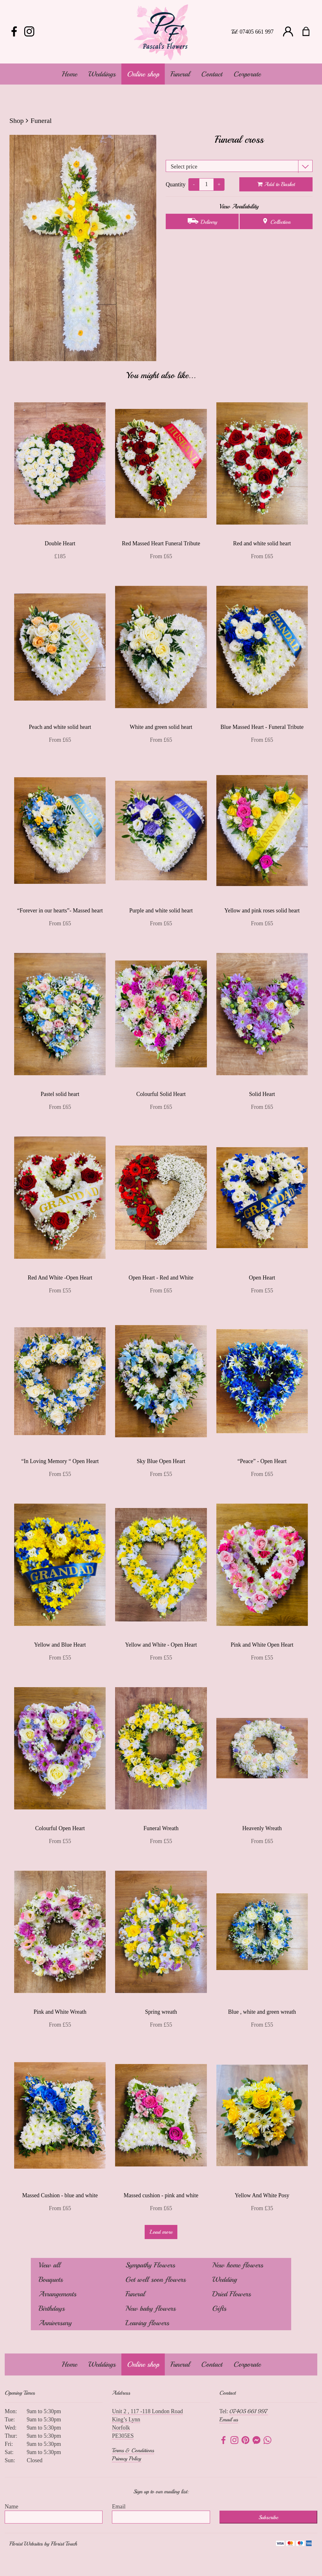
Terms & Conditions (133, 2450)
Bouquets (51, 2279)
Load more (161, 2231)
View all (49, 2265)
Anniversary (55, 2322)
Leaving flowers (147, 2322)
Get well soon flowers (155, 2279)
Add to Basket (276, 184)
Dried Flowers (231, 2293)
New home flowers (237, 2265)
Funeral (41, 120)
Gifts (219, 2308)
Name (11, 2506)
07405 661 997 (257, 32)
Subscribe (268, 2517)
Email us (228, 2419)
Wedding (224, 2279)
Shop (16, 120)
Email (118, 2506)
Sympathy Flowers (150, 2265)
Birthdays (52, 2308)
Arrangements (57, 2293)
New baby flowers (150, 2308)
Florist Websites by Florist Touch (43, 2543)
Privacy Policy (126, 2458)
